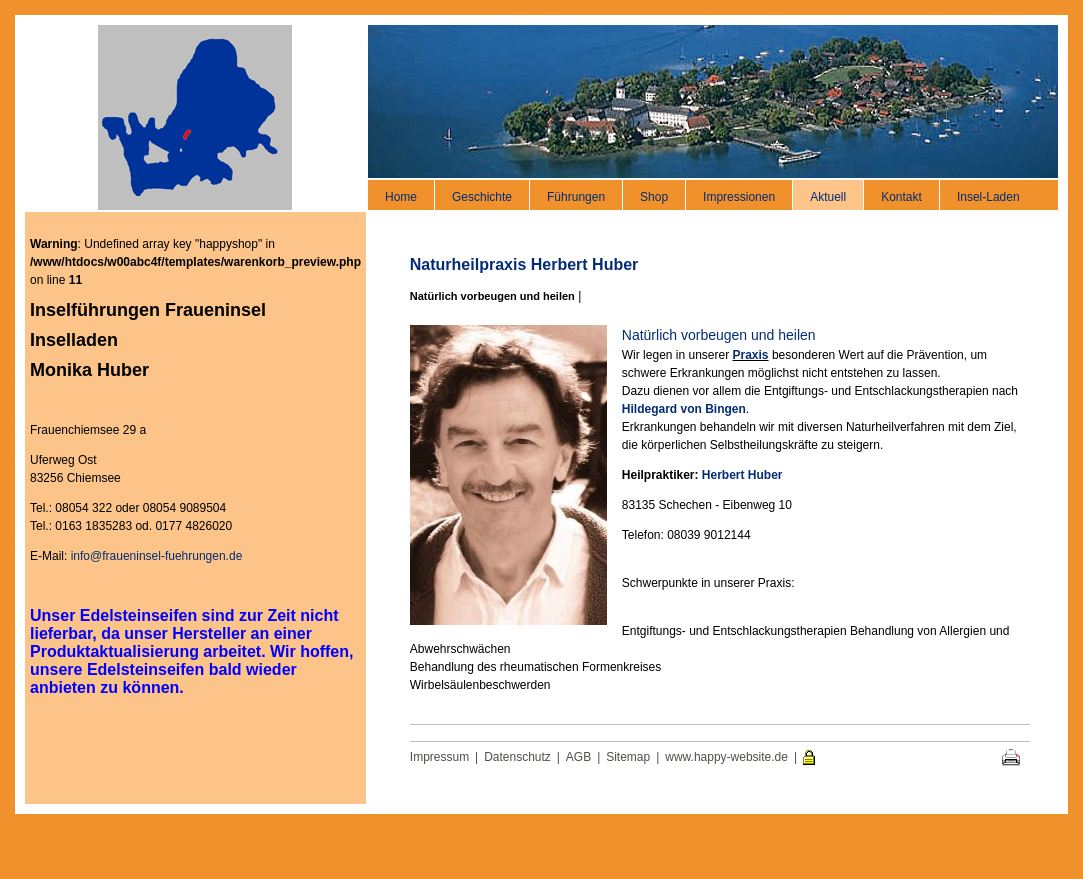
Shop (654, 197)
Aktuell (828, 197)
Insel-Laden (988, 197)
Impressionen (739, 197)
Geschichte (482, 197)
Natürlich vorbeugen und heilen (492, 296)
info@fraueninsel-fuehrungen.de (157, 556)
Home (401, 197)
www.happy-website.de (726, 757)
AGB (578, 757)
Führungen (576, 197)
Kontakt (901, 197)
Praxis (751, 355)
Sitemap (628, 757)
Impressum (439, 757)
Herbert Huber (742, 475)
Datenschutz (517, 757)
